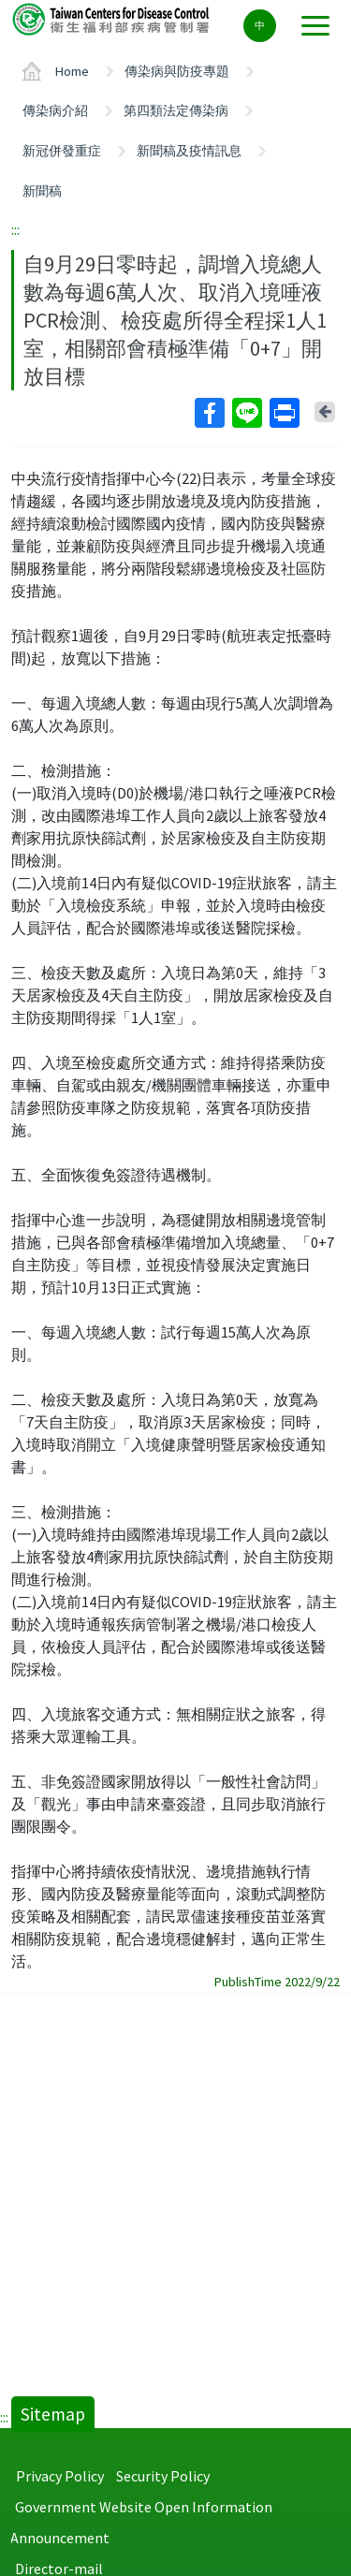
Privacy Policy (60, 2475)
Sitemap (53, 2414)
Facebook (209, 413)
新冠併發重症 (61, 150)
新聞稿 (42, 191)
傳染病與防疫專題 (176, 71)
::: (15, 229)
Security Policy (163, 2475)
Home (72, 71)
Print (284, 413)
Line (246, 413)
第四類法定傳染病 (176, 110)
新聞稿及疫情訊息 (189, 150)
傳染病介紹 (55, 110)
